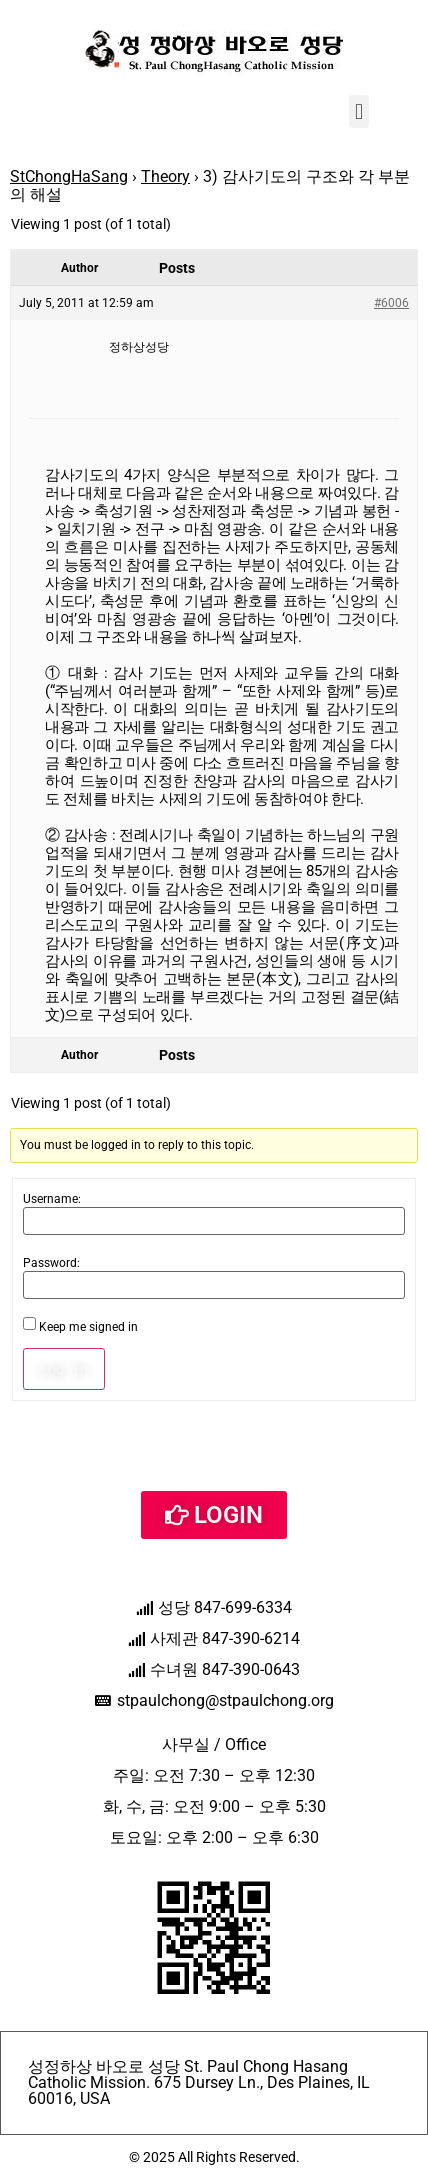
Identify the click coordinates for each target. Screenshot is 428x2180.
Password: (51, 1263)
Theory (165, 176)
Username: (52, 1199)
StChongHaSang (69, 176)
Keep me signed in (88, 1327)
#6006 (391, 303)
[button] (358, 111)
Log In (64, 1369)
